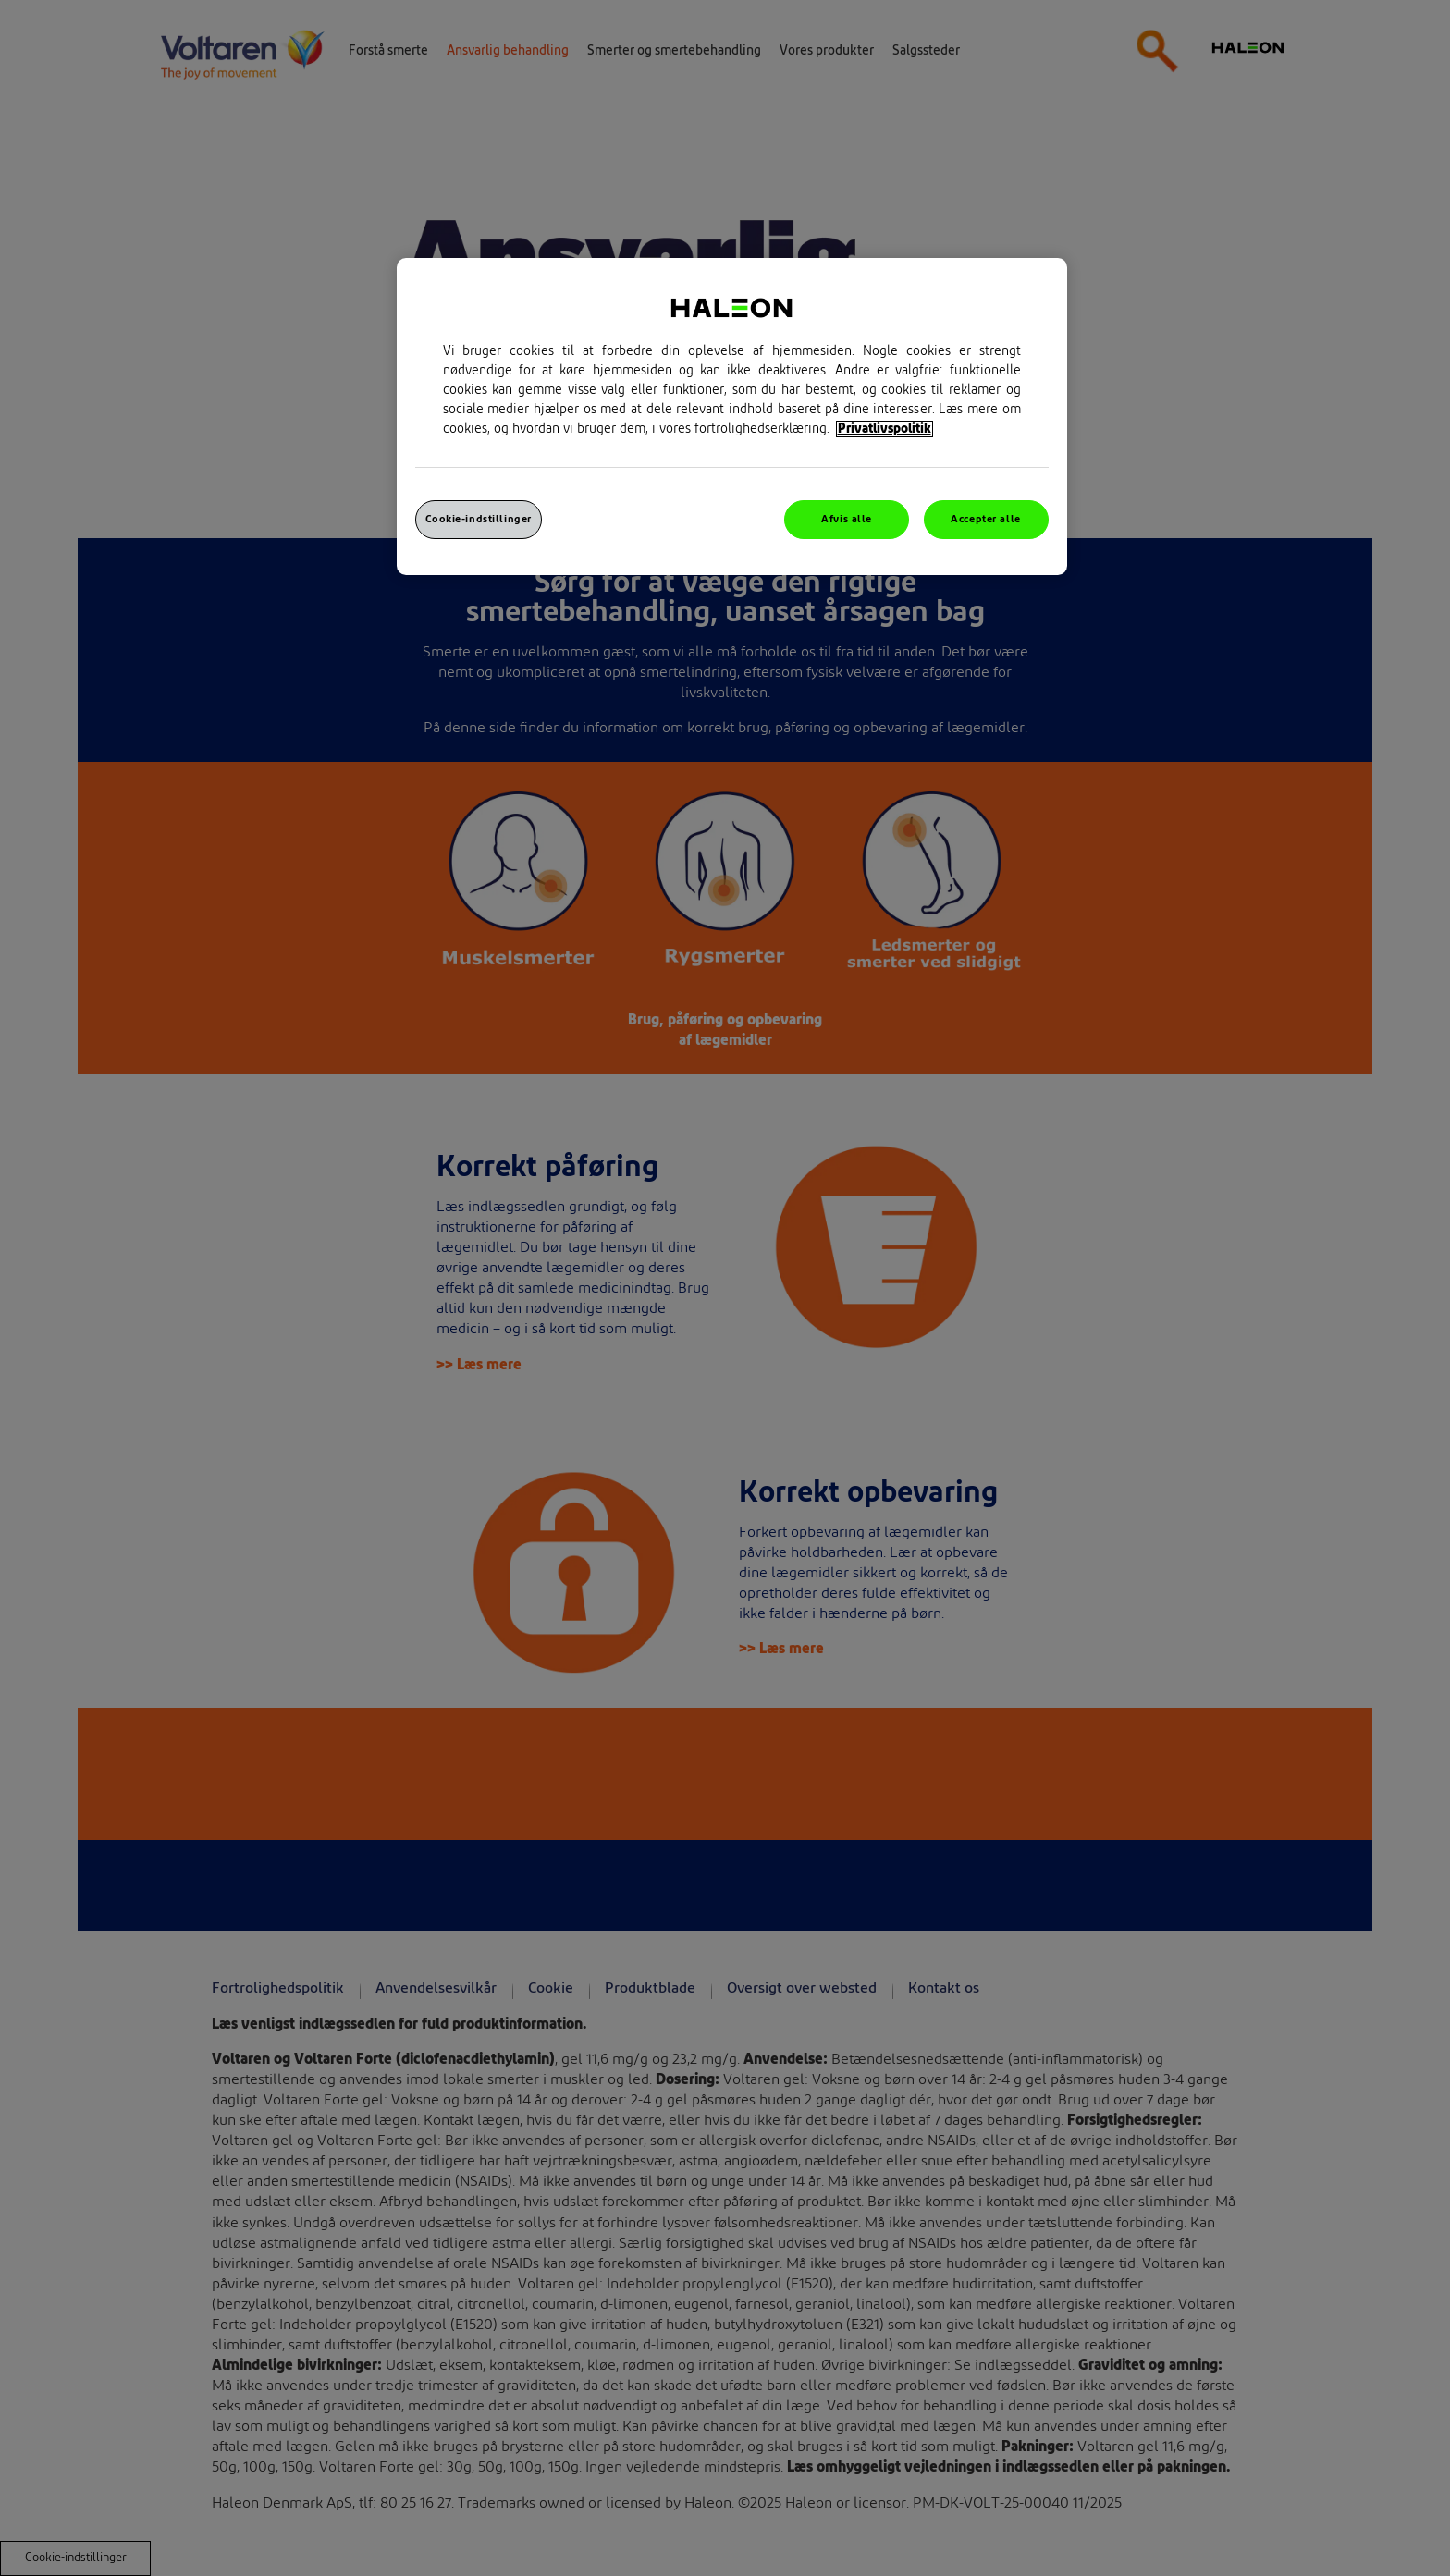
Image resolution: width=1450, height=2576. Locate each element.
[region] (732, 416)
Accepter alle (985, 519)
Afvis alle (846, 519)
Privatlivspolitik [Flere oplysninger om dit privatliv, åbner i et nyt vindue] (884, 429)
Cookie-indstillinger (478, 519)
